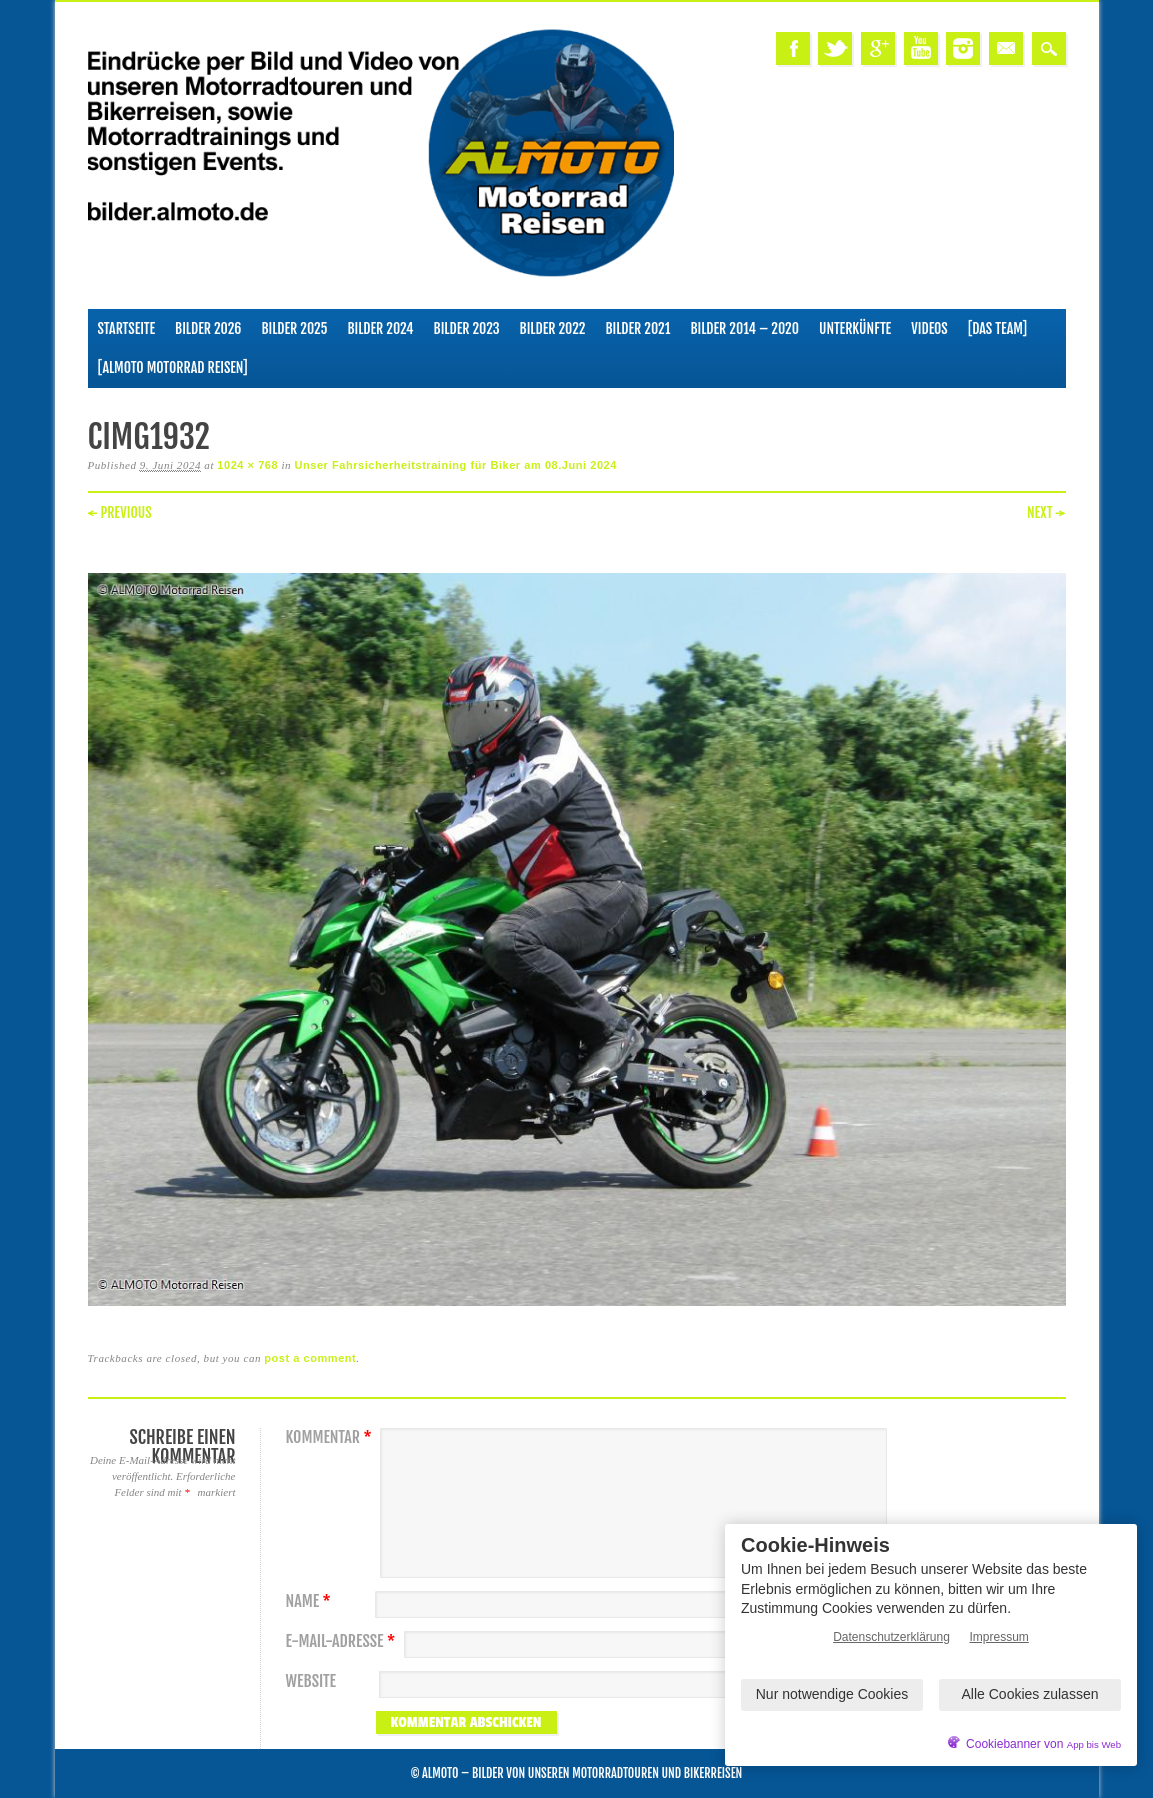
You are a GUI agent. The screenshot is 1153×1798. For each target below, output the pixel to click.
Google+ (878, 48)
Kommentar (331, 1437)
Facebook (793, 48)
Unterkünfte (855, 328)
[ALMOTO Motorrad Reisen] (173, 367)
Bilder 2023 (467, 328)
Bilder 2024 (380, 328)
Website (311, 1681)
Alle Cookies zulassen (1030, 1694)
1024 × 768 (247, 465)
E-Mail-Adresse (343, 1641)
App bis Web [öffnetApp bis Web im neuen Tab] (1094, 1744)
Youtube (921, 48)
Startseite (127, 328)
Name (311, 1601)
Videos (929, 328)
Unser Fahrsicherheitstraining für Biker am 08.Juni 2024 (455, 465)
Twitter (835, 48)
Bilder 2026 (208, 328)
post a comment (310, 1358)
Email (1006, 48)
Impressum (999, 1637)
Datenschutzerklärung (891, 1637)
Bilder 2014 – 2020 (744, 328)
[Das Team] (997, 328)
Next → (1046, 512)
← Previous (120, 512)
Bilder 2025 (294, 328)
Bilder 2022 (553, 328)
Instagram (963, 48)
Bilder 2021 (637, 328)
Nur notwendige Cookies (832, 1694)
